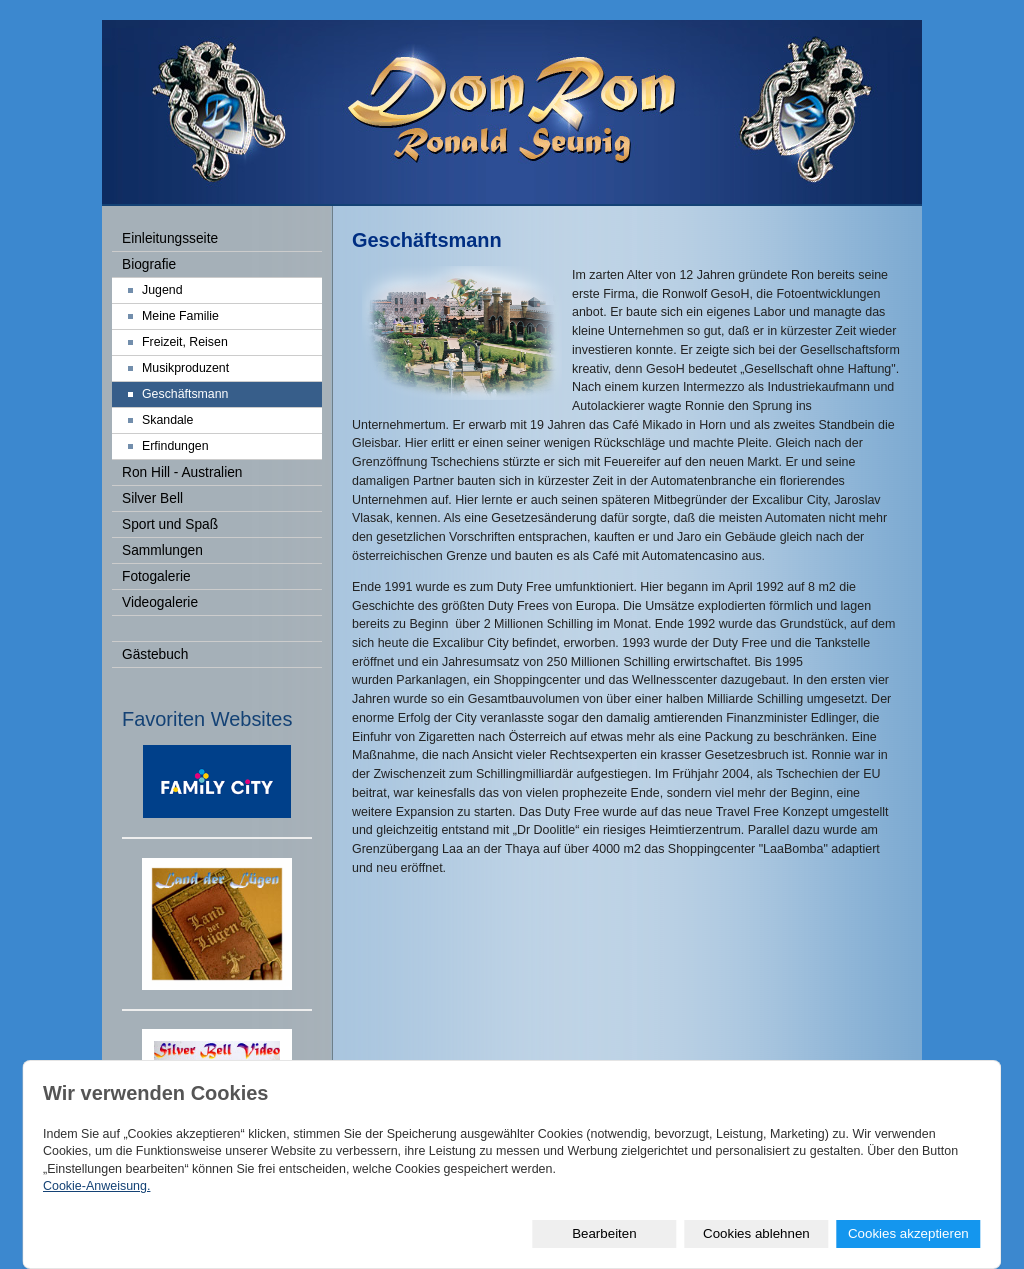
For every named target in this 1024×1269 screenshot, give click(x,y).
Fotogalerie (156, 576)
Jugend (162, 290)
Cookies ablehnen (756, 1233)
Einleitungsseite (170, 238)
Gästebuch (155, 654)
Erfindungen (175, 446)
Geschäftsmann (185, 394)
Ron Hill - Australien (182, 472)
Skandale (167, 420)
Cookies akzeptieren (908, 1233)
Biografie (149, 264)
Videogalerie (160, 602)
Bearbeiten (604, 1233)
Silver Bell (152, 498)
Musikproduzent (185, 368)
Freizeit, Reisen (185, 342)
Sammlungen (162, 550)
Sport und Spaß (170, 524)
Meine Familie (180, 316)
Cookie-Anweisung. (96, 1186)
